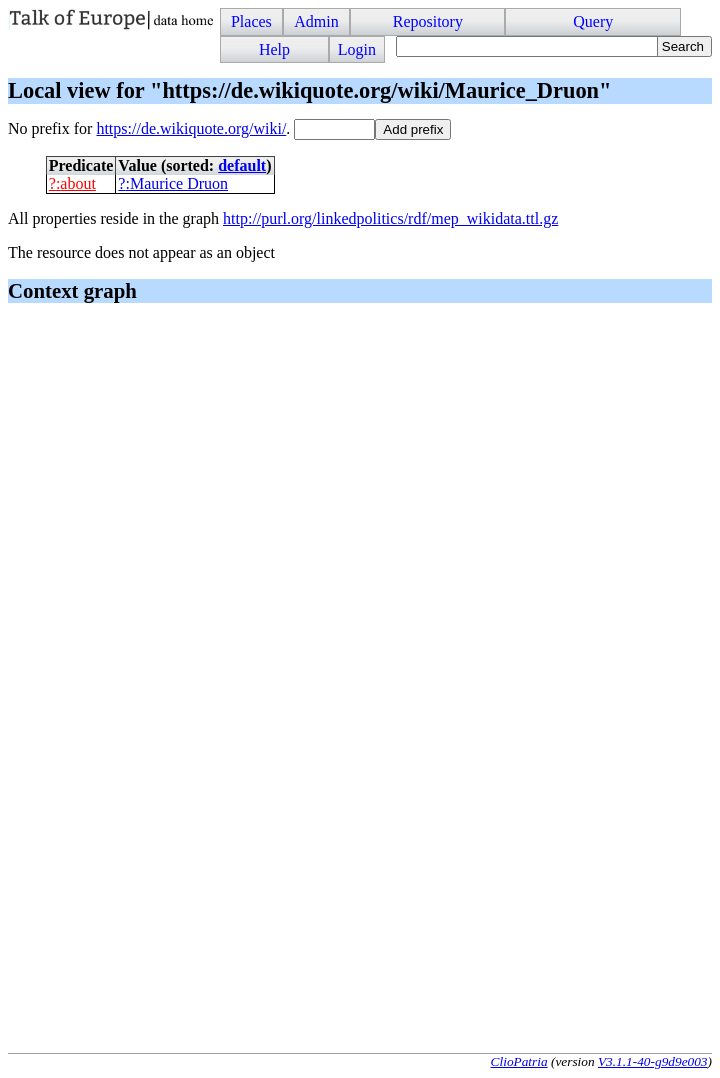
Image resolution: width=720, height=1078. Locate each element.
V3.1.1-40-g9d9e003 (653, 1061)
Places (251, 21)
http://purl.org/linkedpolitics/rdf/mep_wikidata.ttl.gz (390, 218)
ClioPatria (519, 1061)
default (242, 165)
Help (274, 49)
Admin (316, 21)
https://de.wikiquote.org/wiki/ (191, 128)
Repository (428, 21)
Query (593, 21)
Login (357, 49)
